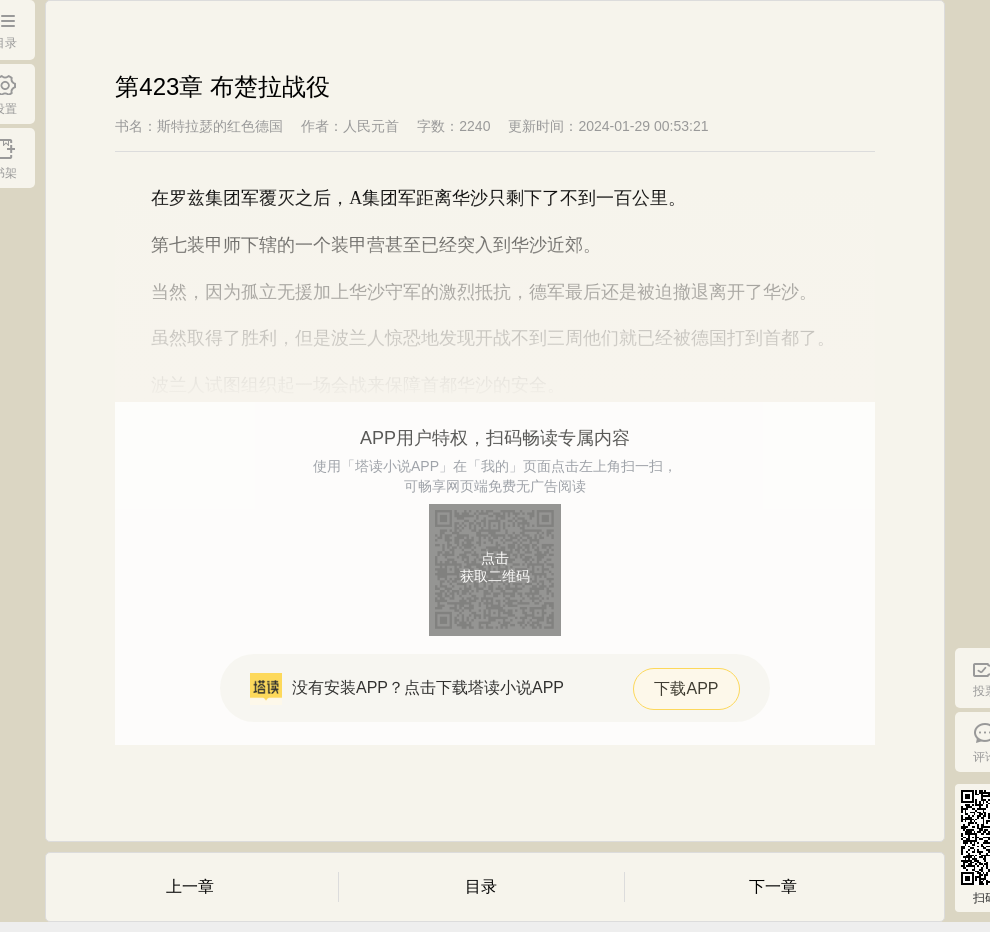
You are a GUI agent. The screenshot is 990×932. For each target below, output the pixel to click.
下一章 (773, 886)
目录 (481, 886)
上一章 (190, 886)
